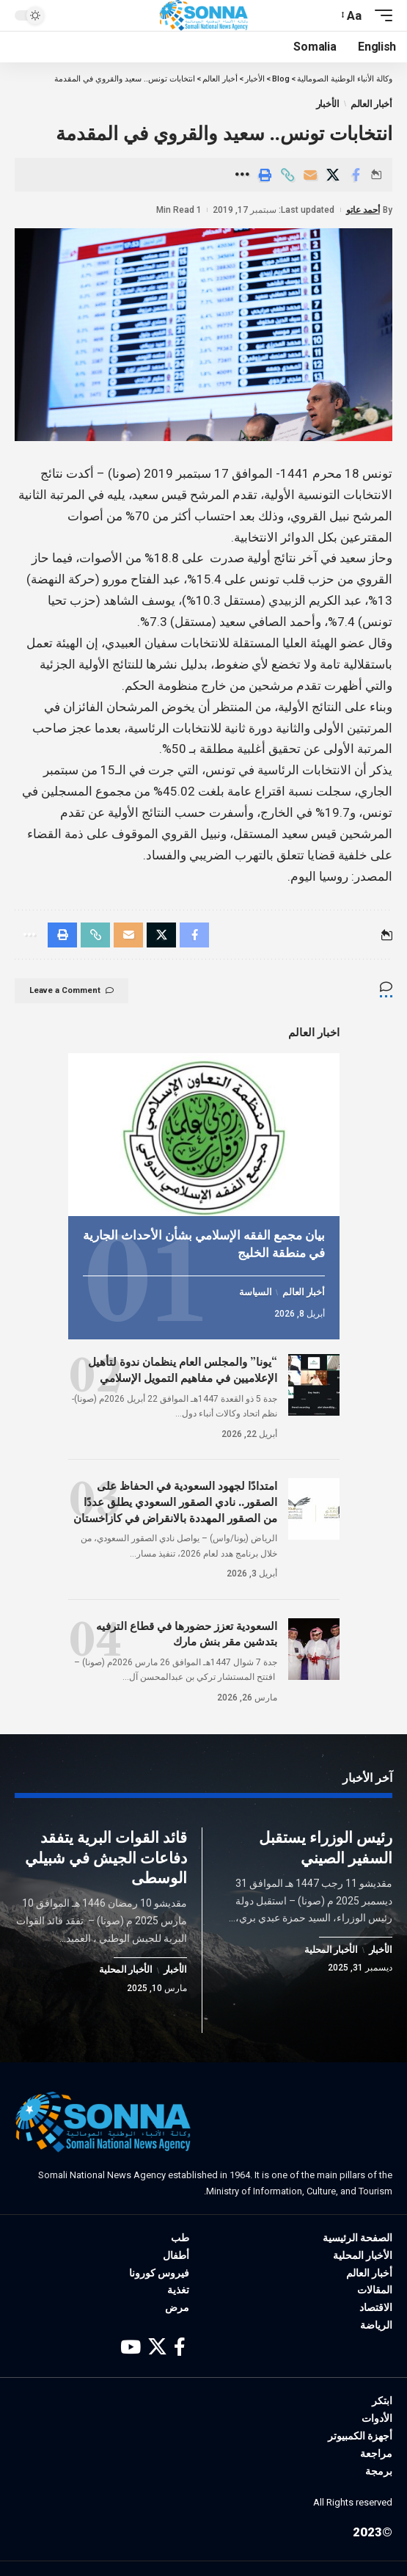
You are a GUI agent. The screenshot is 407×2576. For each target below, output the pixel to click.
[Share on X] (333, 174)
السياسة (255, 1292)
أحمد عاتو (363, 210)
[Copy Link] (287, 174)
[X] (157, 2347)
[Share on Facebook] (355, 174)
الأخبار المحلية (330, 1950)
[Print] (264, 174)
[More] (242, 174)
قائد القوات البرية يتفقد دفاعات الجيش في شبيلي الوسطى (106, 1857)
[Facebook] (179, 2347)
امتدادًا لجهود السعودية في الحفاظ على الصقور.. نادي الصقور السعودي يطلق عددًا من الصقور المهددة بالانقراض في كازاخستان (175, 1502)
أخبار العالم (371, 103)
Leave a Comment (71, 990)
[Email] (310, 174)
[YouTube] (130, 2347)
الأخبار (328, 103)
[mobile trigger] (379, 15)
